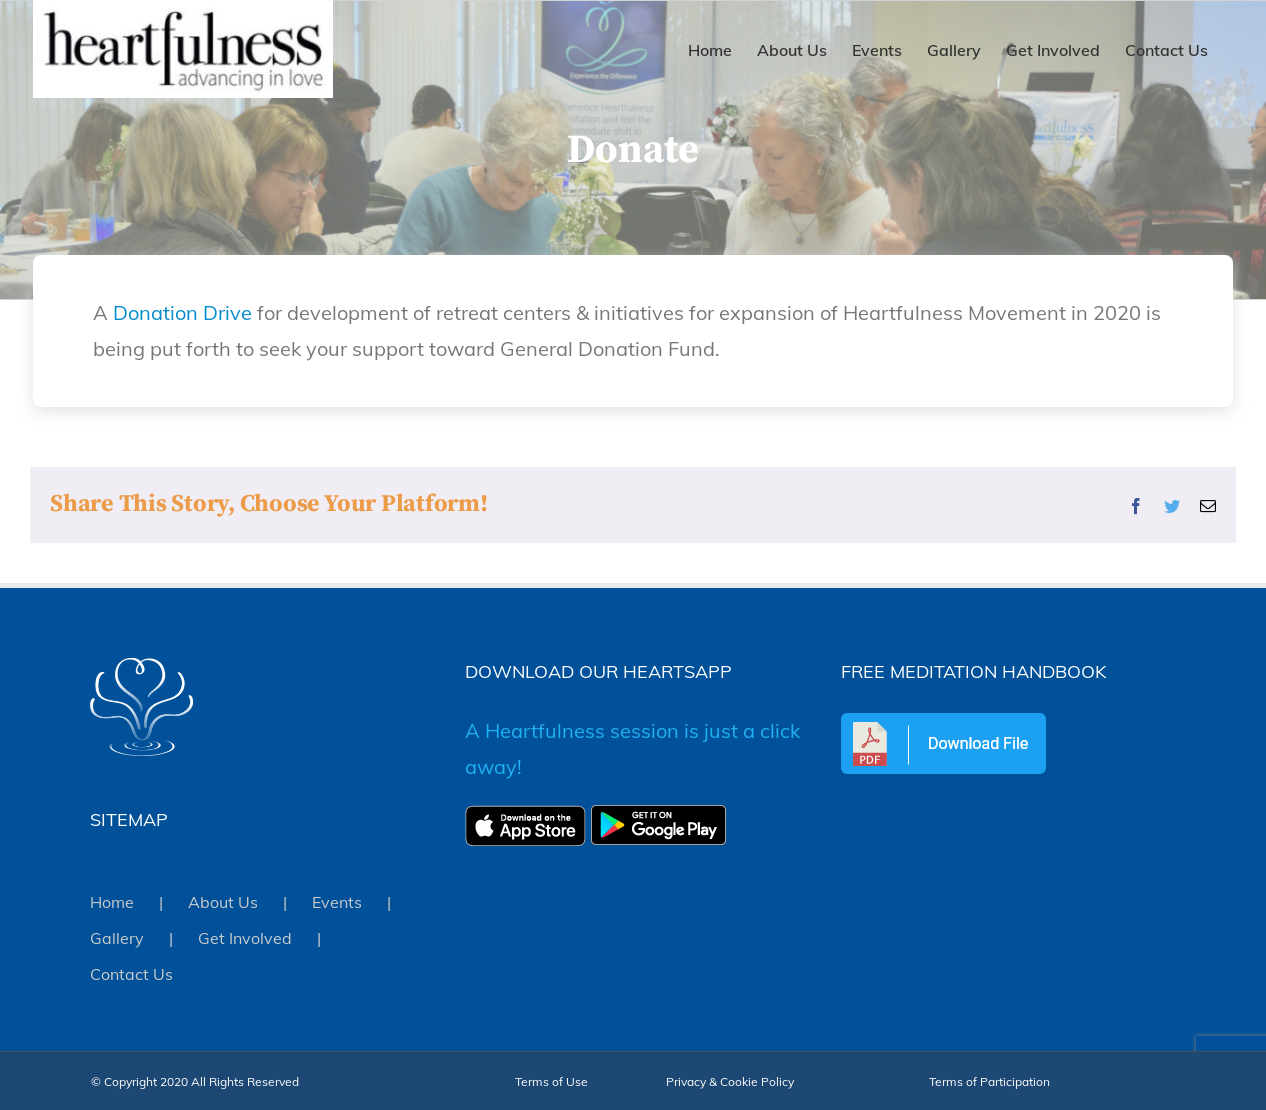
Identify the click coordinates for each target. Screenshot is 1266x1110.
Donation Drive (182, 312)
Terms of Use (551, 1081)
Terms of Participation (989, 1081)
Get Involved (245, 938)
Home (112, 902)
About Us (223, 902)
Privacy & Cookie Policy (730, 1081)
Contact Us (131, 974)
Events (337, 902)
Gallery (117, 938)
